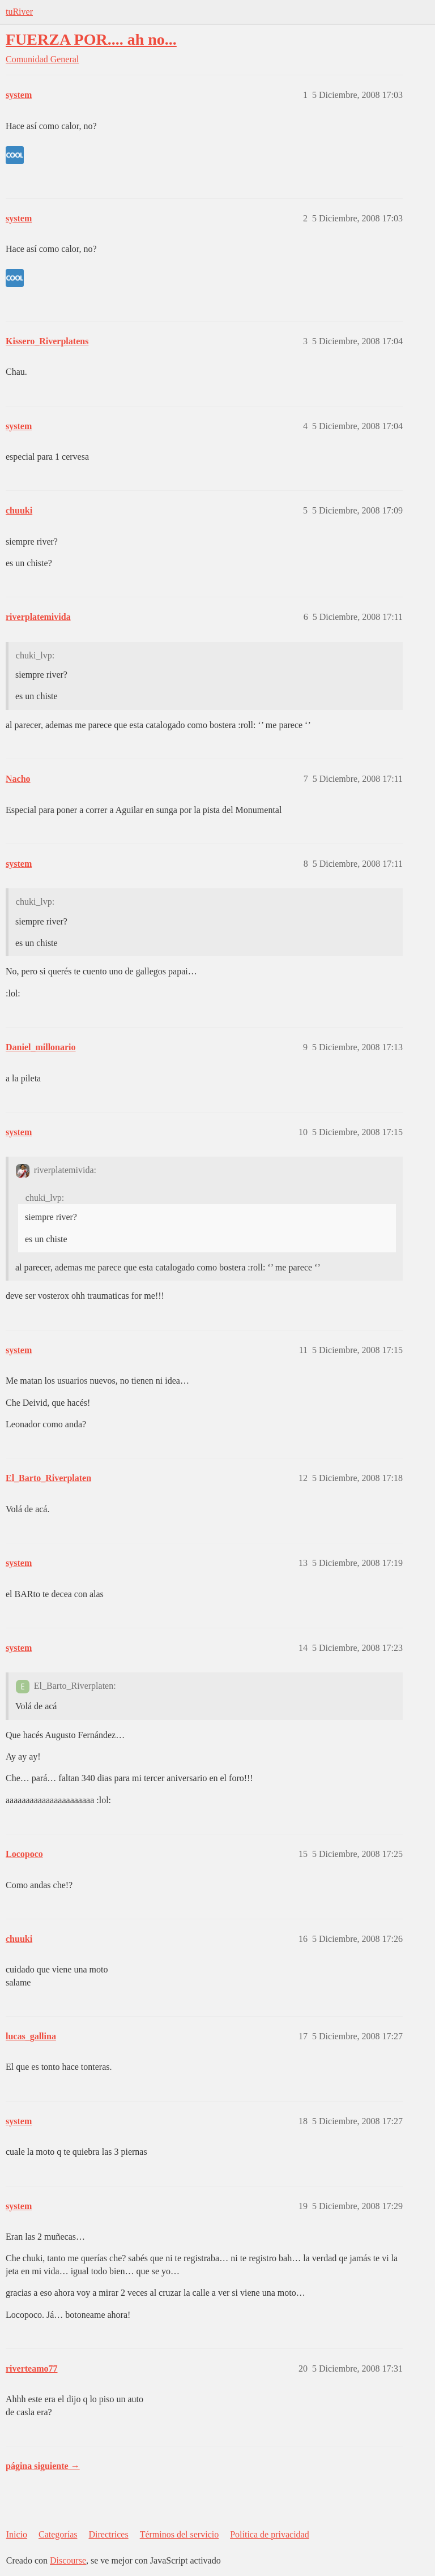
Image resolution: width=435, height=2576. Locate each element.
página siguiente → (43, 2466)
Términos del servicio (179, 2534)
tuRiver (19, 11)
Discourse (68, 2560)
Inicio (16, 2534)
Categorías (58, 2534)
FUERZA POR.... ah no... (91, 39)
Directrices (108, 2534)
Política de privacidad (269, 2534)
